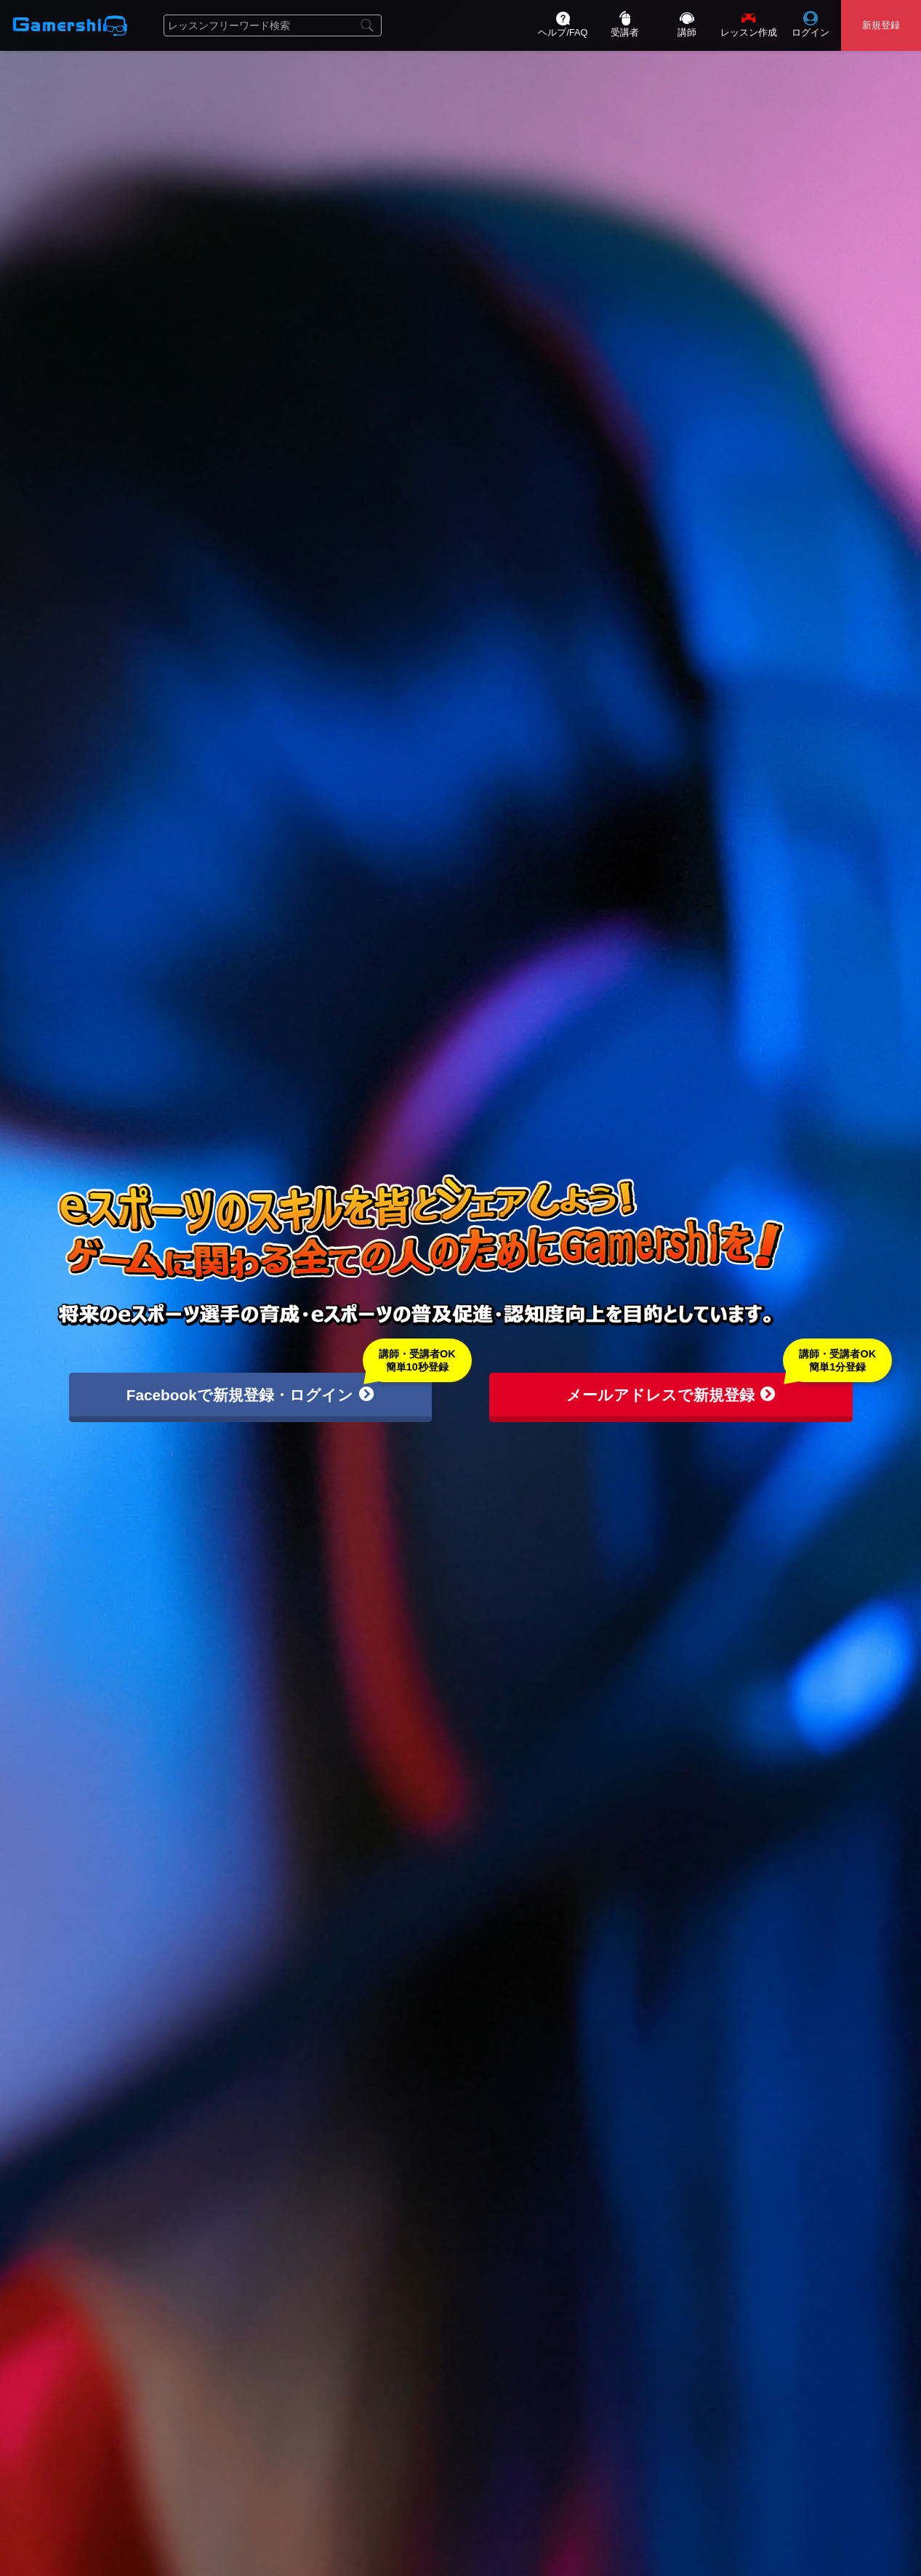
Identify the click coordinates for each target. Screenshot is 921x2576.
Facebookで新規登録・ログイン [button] (250, 1395)
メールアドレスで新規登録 (671, 1395)
